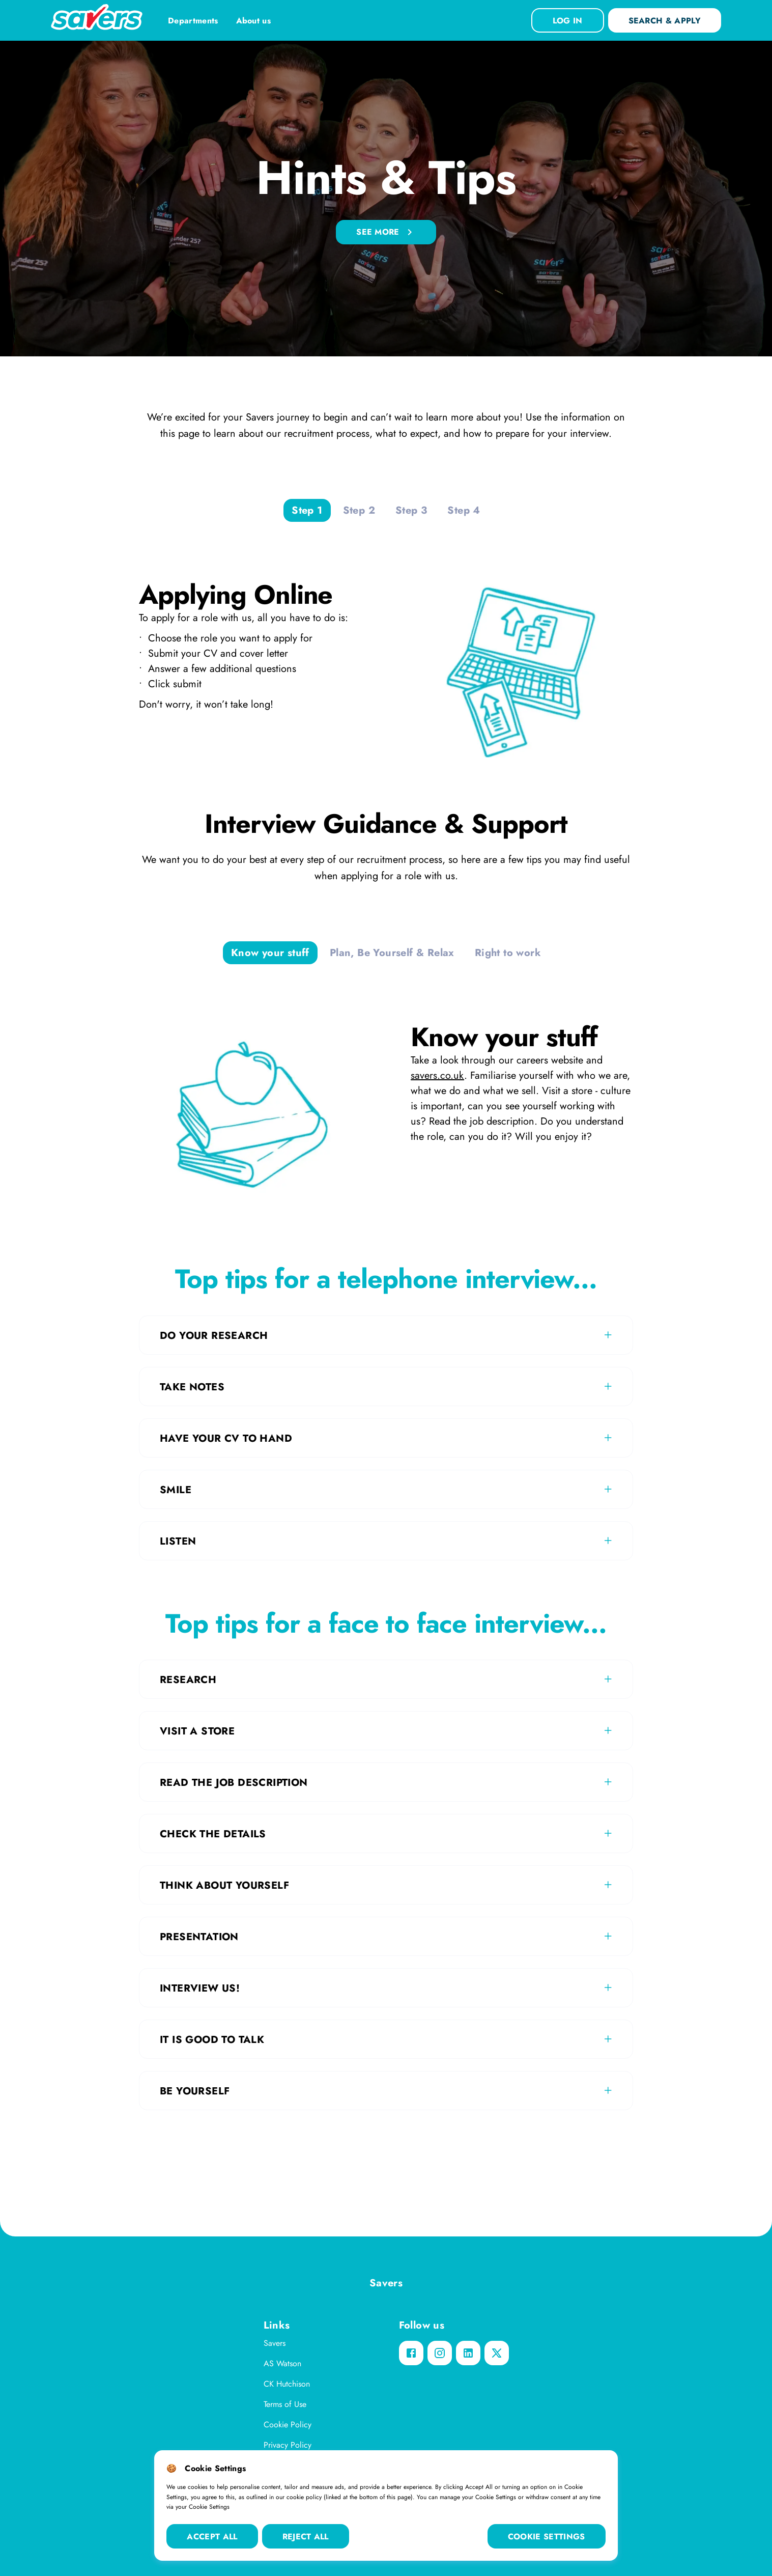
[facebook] (411, 2353)
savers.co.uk (437, 1075)
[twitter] (496, 2353)
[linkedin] (468, 2353)
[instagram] (439, 2353)
